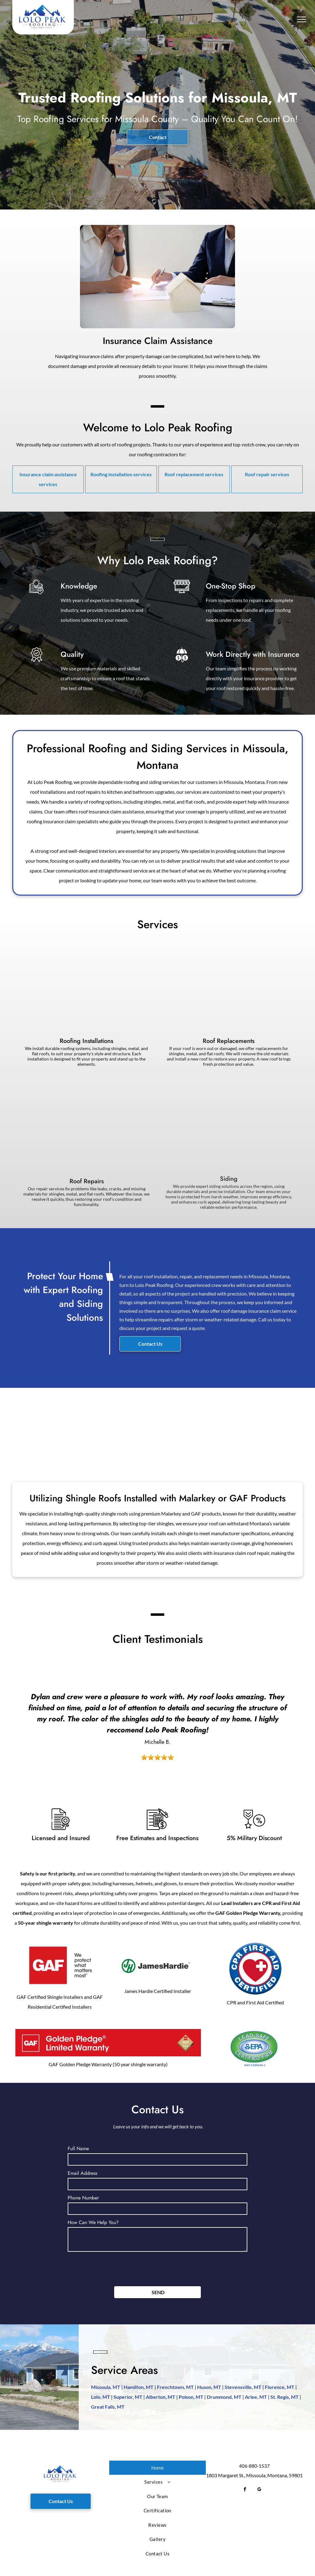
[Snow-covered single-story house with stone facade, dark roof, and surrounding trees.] (117, 1427)
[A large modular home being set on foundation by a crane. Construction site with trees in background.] (198, 1427)
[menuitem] (157, 2468)
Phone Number (83, 2197)
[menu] (301, 19)
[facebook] (244, 2490)
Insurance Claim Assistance (158, 340)
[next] (307, 1711)
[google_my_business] (259, 2490)
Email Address (82, 2173)
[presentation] (114, 2268)
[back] (7, 1711)
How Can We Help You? (93, 2222)
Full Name (78, 2148)
